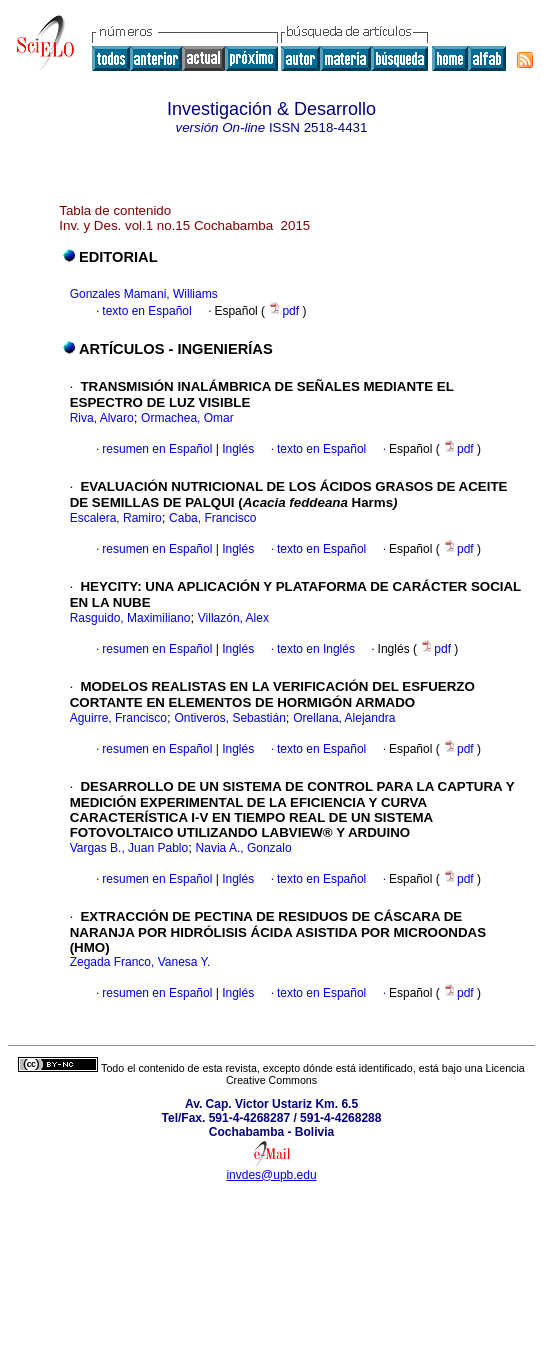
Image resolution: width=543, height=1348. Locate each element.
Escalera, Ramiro (116, 518)
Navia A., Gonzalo (244, 848)
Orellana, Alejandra (344, 718)
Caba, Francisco (212, 518)
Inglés (236, 449)
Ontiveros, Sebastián (229, 718)
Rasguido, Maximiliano (130, 618)
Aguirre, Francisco (118, 718)
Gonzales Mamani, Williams (144, 294)
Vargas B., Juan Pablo (129, 848)
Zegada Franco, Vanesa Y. (140, 962)
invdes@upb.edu (271, 1175)
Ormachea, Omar (187, 418)
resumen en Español (157, 449)
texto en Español (146, 311)
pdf (285, 311)
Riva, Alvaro (102, 418)
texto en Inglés (316, 649)
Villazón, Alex (233, 618)
